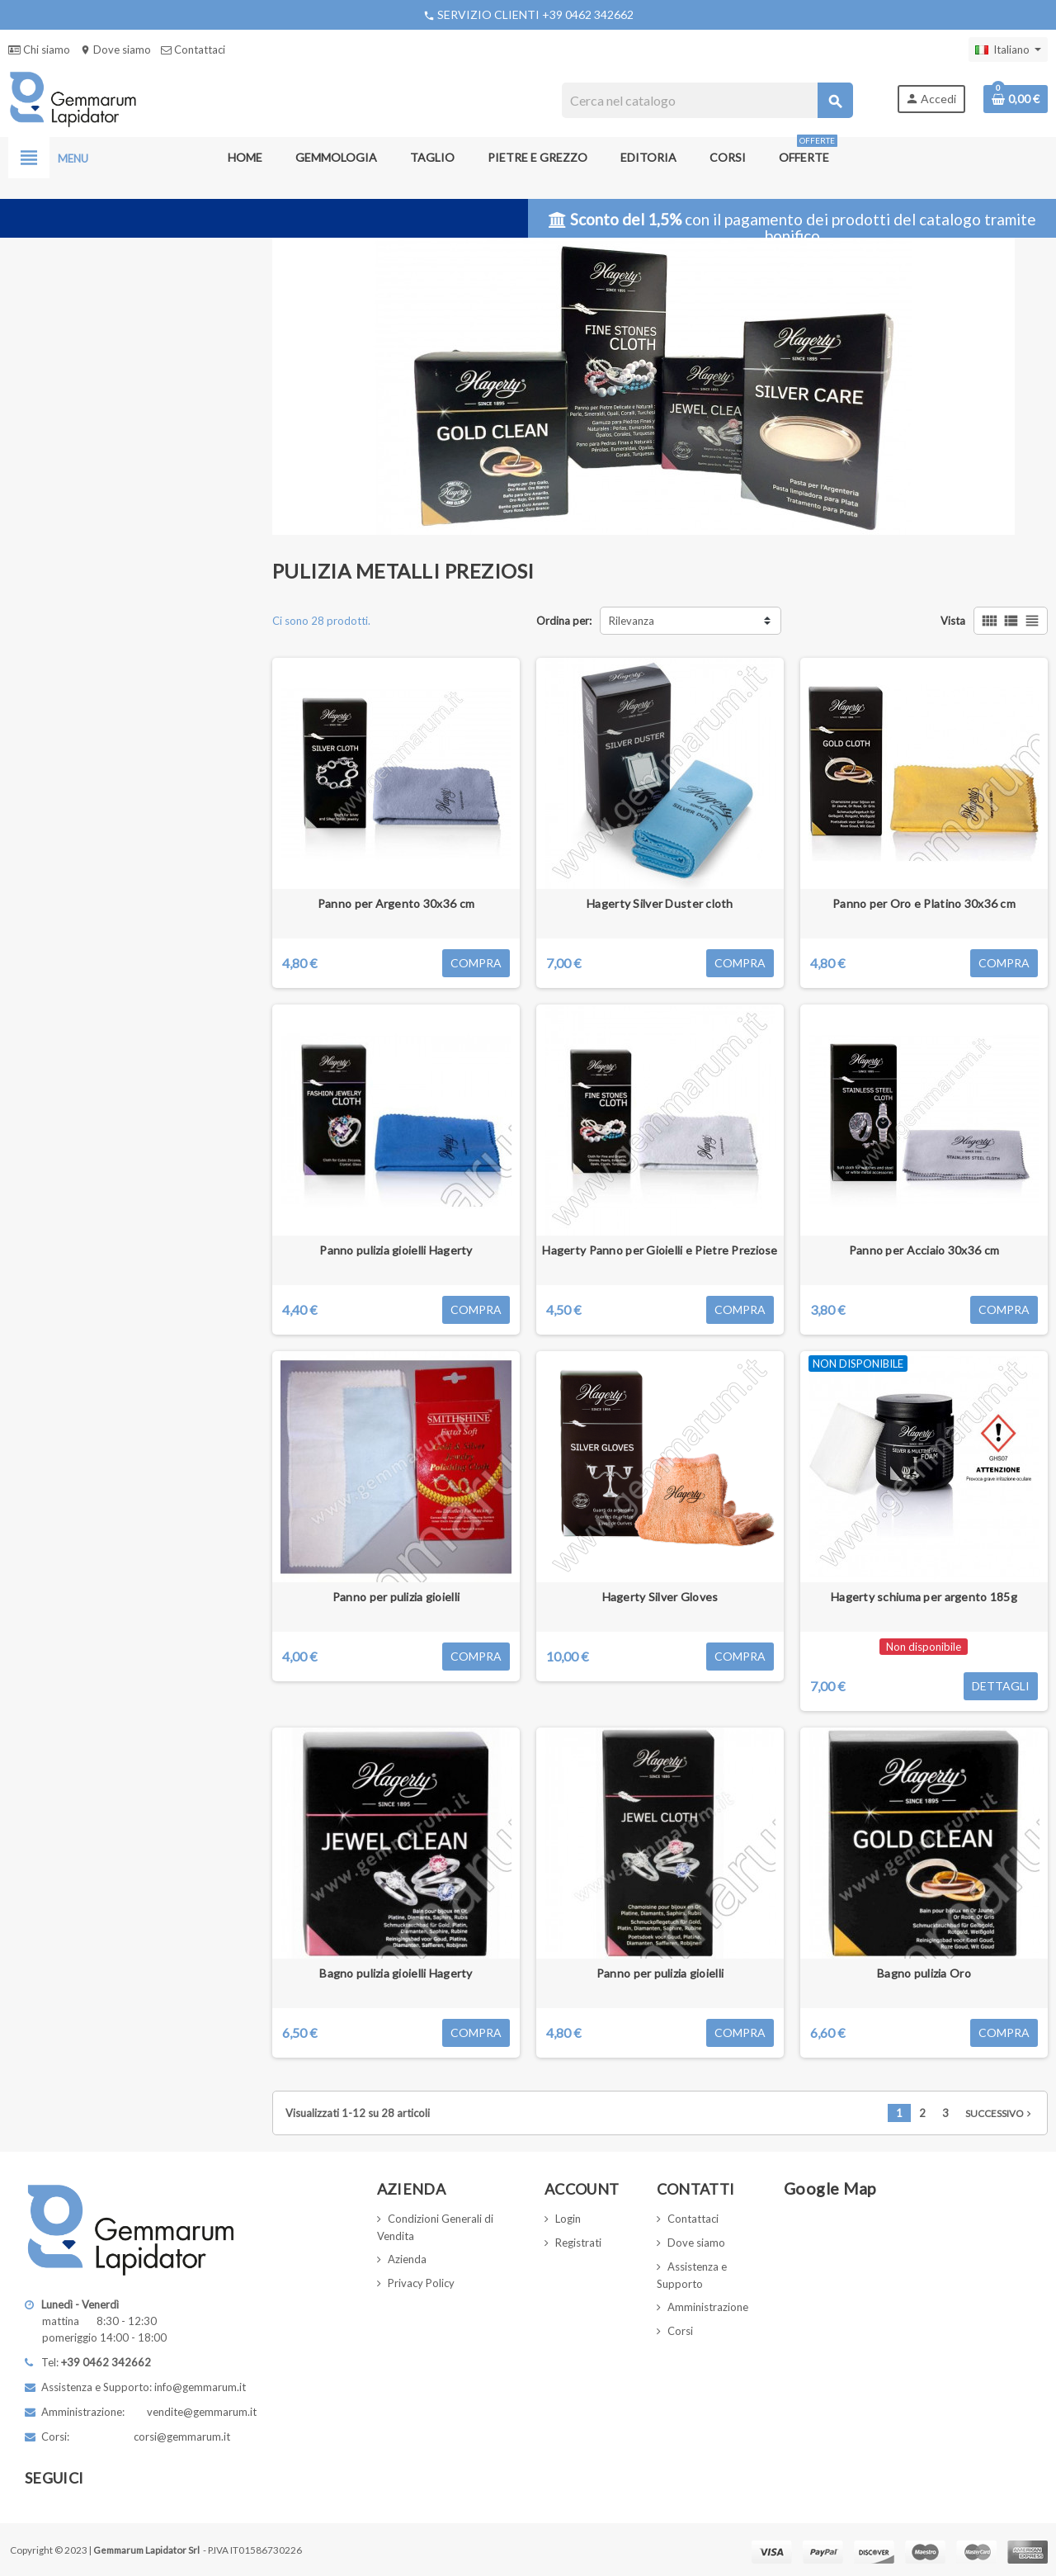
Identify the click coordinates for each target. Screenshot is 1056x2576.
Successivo (1000, 2113)
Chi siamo (39, 49)
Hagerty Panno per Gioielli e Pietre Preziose (659, 1250)
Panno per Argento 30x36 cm (396, 903)
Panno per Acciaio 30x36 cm (924, 1250)
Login (568, 2218)
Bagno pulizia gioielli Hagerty (395, 1973)
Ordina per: (564, 620)
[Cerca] (707, 100)
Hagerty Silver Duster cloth (660, 903)
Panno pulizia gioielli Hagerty (395, 1250)
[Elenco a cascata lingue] (1008, 49)
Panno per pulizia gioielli (396, 1597)
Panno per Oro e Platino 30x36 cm (924, 903)
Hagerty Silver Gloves (660, 1597)
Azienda (407, 2259)
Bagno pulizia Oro (924, 1973)
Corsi (680, 2330)
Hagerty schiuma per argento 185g (924, 1597)
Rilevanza (631, 620)
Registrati (578, 2242)
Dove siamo (115, 49)
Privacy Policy (421, 2283)
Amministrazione (707, 2307)
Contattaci (193, 49)
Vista (952, 620)
